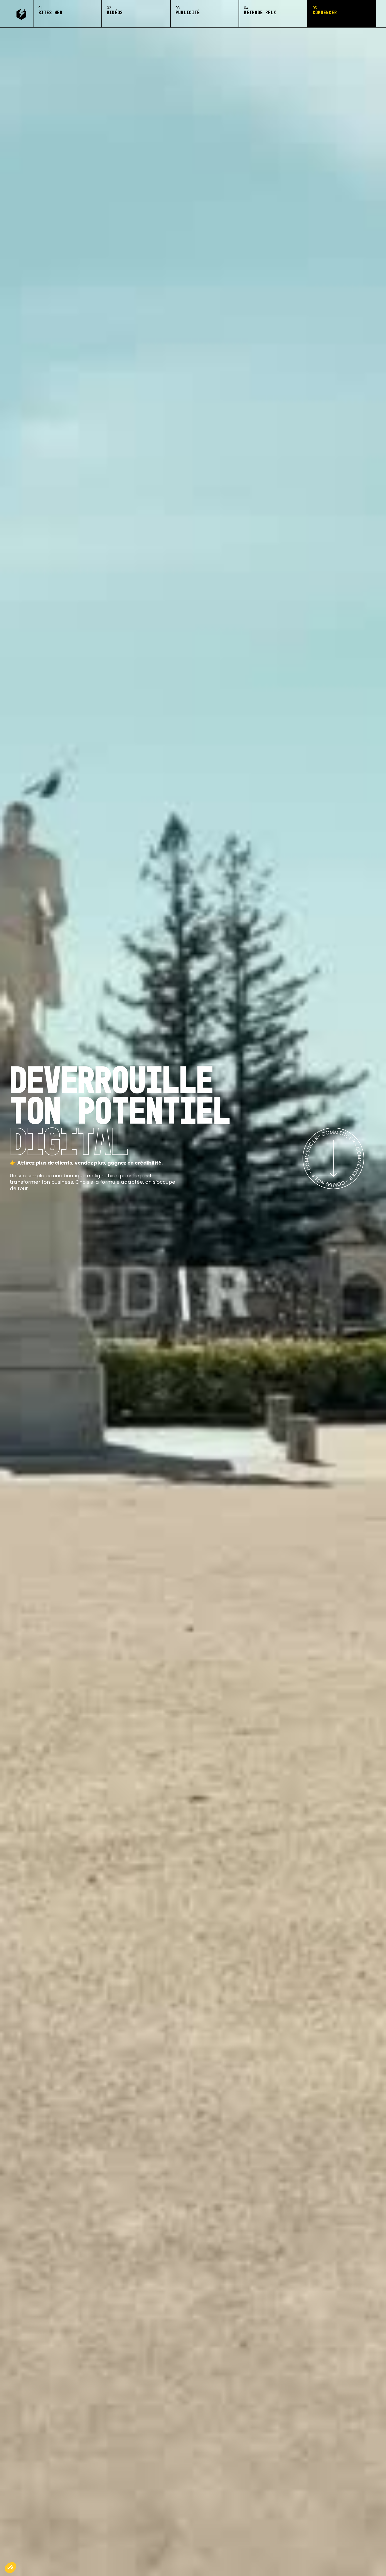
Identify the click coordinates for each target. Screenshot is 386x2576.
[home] (21, 13)
